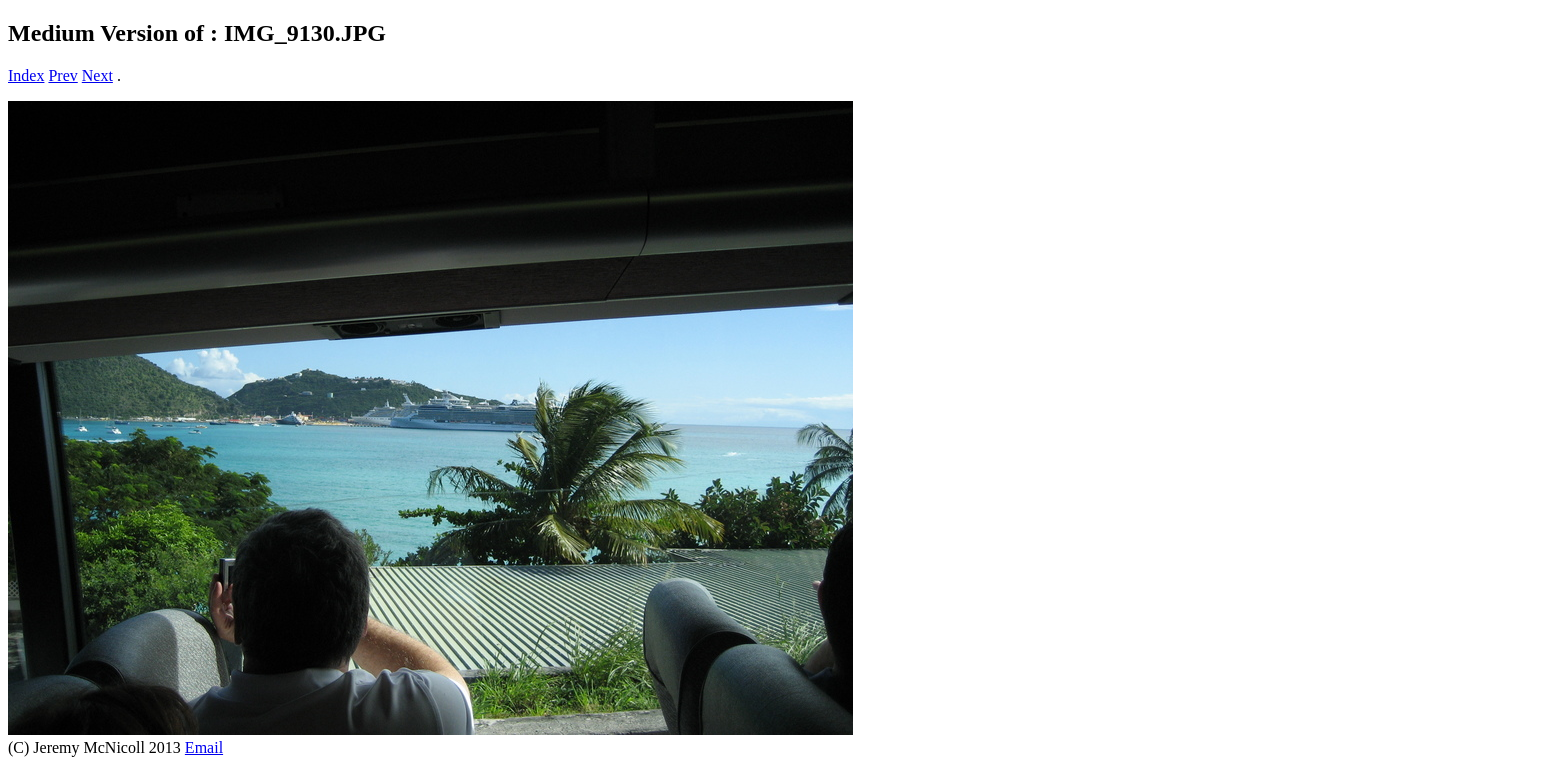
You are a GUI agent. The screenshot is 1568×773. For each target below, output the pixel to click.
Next (97, 75)
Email (204, 747)
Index (26, 75)
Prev (62, 75)
